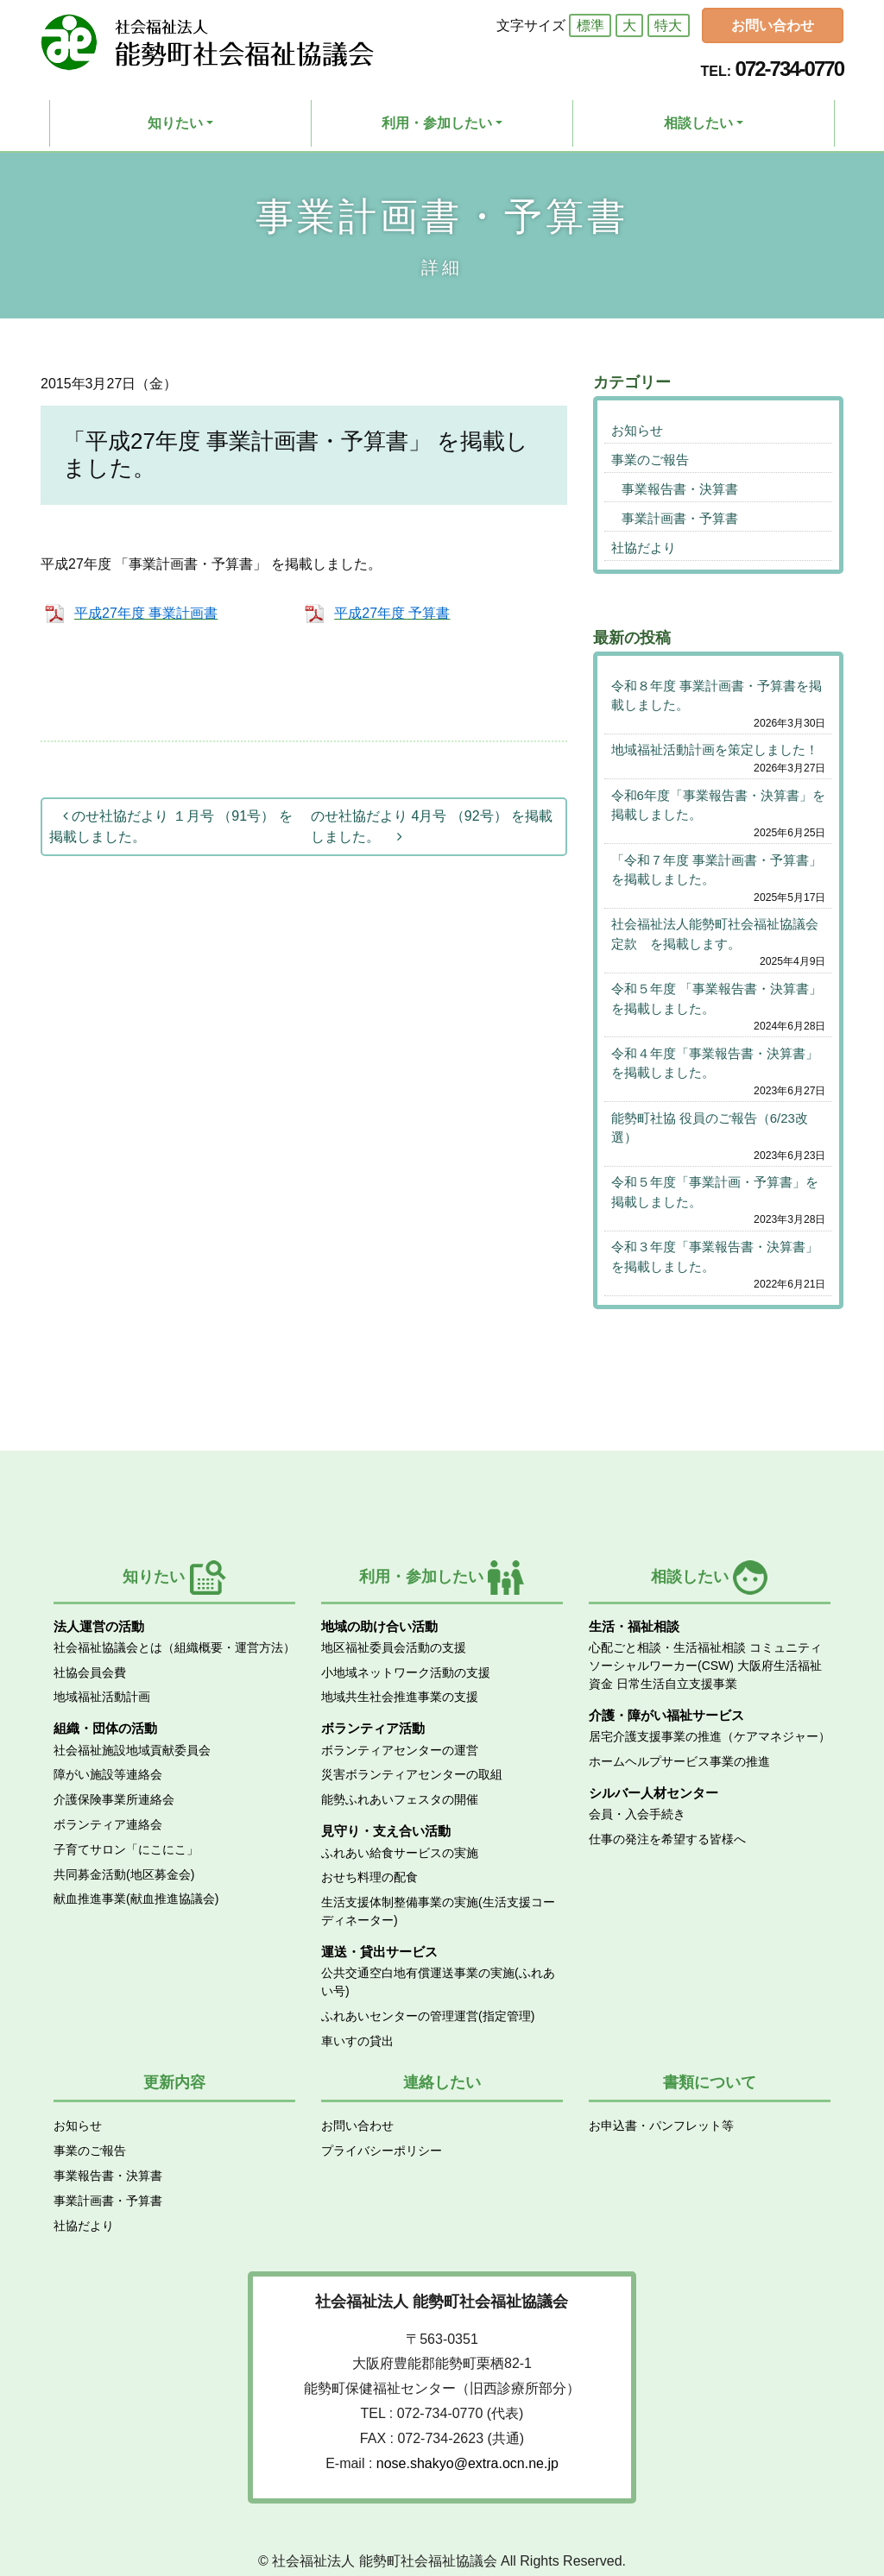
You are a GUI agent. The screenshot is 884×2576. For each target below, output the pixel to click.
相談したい (698, 123)
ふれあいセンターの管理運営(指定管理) (427, 2016)
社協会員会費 (90, 1672)
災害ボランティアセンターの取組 (411, 1774)
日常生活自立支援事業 (676, 1684)
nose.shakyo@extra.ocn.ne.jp (467, 2463)
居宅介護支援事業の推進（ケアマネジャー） (709, 1736)
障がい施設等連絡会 (108, 1774)
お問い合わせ (772, 25)
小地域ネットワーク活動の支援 (405, 1672)
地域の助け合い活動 (379, 1626)
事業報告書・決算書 (680, 489)
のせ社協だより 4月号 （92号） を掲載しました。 (431, 826)
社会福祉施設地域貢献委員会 (132, 1750)
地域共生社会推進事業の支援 (399, 1697)
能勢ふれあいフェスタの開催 (399, 1799)
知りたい (175, 123)
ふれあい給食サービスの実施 (399, 1853)
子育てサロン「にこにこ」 (126, 1849)
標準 (590, 25)
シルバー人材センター (653, 1793)
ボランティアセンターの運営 (399, 1750)
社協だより (643, 547)
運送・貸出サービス (379, 1951)
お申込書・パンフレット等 (661, 2125)
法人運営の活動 (99, 1626)
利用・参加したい (437, 123)
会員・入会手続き (637, 1814)
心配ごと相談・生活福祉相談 (667, 1647)
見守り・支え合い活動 (386, 1830)
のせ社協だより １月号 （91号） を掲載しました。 (171, 826)
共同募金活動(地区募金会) (124, 1874)
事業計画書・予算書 (680, 518)
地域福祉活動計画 (102, 1697)
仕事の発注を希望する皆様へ (667, 1839)
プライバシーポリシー (381, 2150)
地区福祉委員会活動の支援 (393, 1647)
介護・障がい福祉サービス (666, 1715)
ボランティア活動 (373, 1728)
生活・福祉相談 (634, 1626)
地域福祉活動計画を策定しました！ (714, 749)
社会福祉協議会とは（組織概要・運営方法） (174, 1647)
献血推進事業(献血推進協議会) (136, 1898)
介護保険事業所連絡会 (114, 1799)
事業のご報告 (650, 459)
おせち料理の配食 (369, 1877)
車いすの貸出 (357, 2041)
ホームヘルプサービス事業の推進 (679, 1761)
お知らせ (637, 430)
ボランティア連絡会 (108, 1824)
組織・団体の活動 (105, 1728)
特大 (668, 25)
